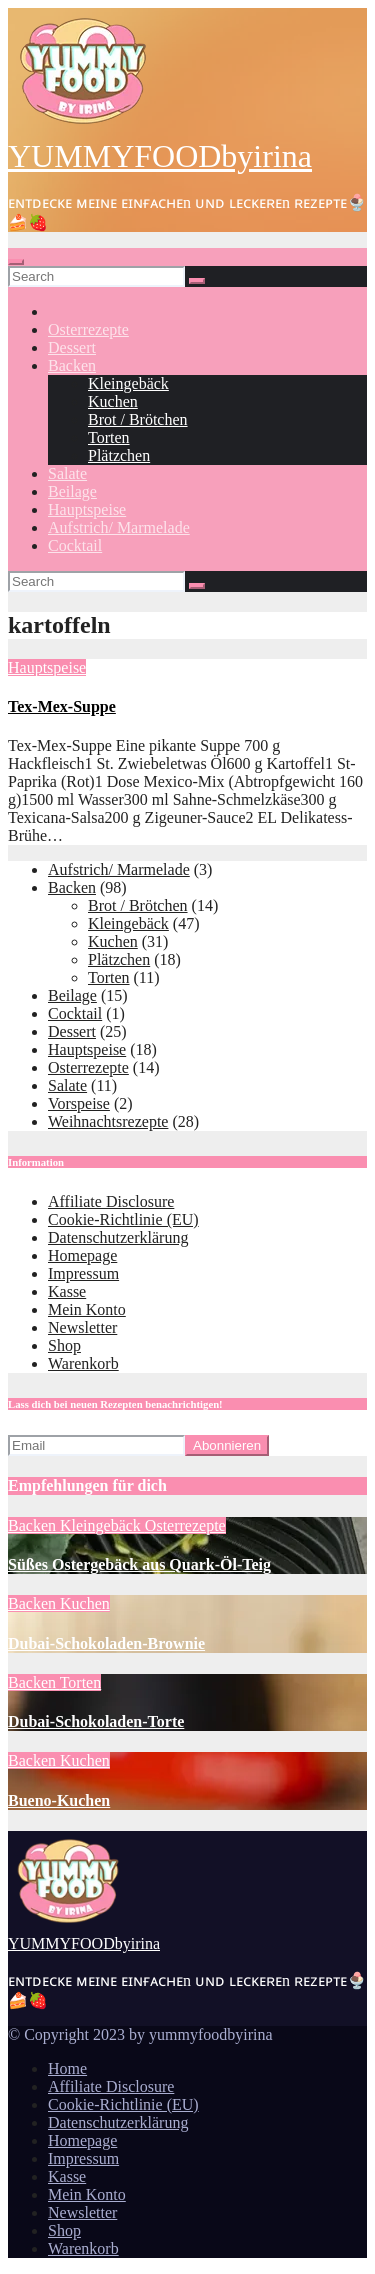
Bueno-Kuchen (59, 1800)
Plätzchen (119, 455)
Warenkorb (83, 1363)
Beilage (72, 491)
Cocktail (75, 545)
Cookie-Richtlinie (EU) (123, 1219)
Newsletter (82, 1327)
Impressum (83, 1273)
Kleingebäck (128, 383)
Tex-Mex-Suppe (62, 706)
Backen (72, 365)
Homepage (82, 1255)
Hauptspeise (87, 509)
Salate (67, 473)
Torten (109, 437)
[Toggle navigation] (16, 262)
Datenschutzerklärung (118, 1237)
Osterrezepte (88, 329)
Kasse (67, 1291)
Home (67, 2068)
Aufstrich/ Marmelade (119, 527)
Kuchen (113, 401)
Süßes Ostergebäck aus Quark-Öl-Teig (139, 1564)
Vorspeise (79, 1103)
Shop (64, 1345)
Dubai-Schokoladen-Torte (96, 1721)
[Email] (96, 1445)
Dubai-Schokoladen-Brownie (106, 1643)
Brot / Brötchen (138, 419)
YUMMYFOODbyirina (160, 156)
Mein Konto (87, 1309)
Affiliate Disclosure (111, 1201)
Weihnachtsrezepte (108, 1121)
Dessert (72, 347)
